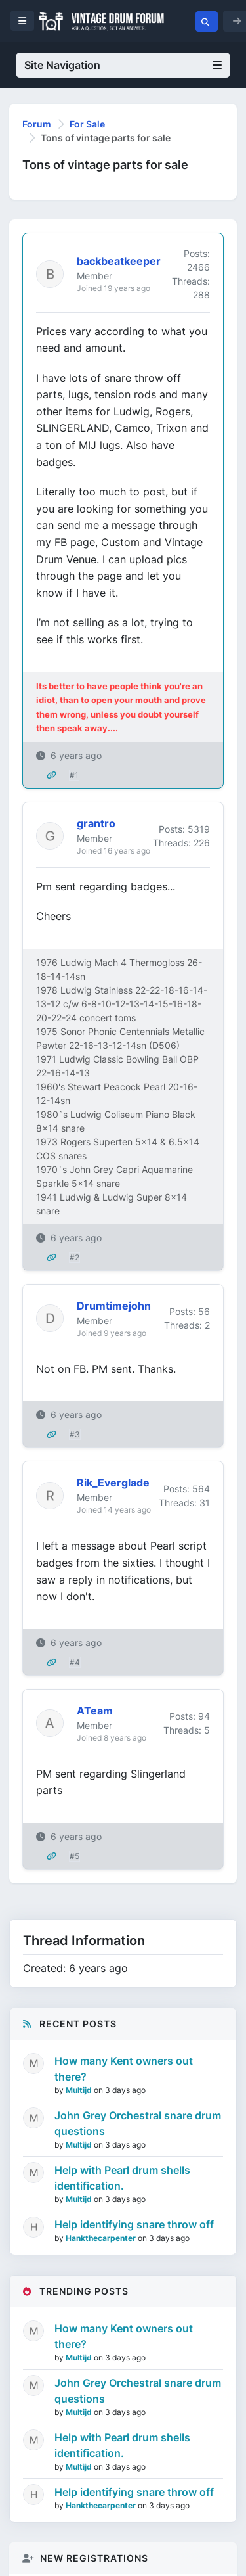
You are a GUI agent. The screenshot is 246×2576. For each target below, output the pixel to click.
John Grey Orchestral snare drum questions (137, 2123)
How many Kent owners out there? (123, 2068)
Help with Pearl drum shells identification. (122, 2177)
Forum (36, 123)
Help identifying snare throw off (134, 2224)
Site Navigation (123, 65)
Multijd (80, 2090)
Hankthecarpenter (102, 2238)
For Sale (87, 123)
